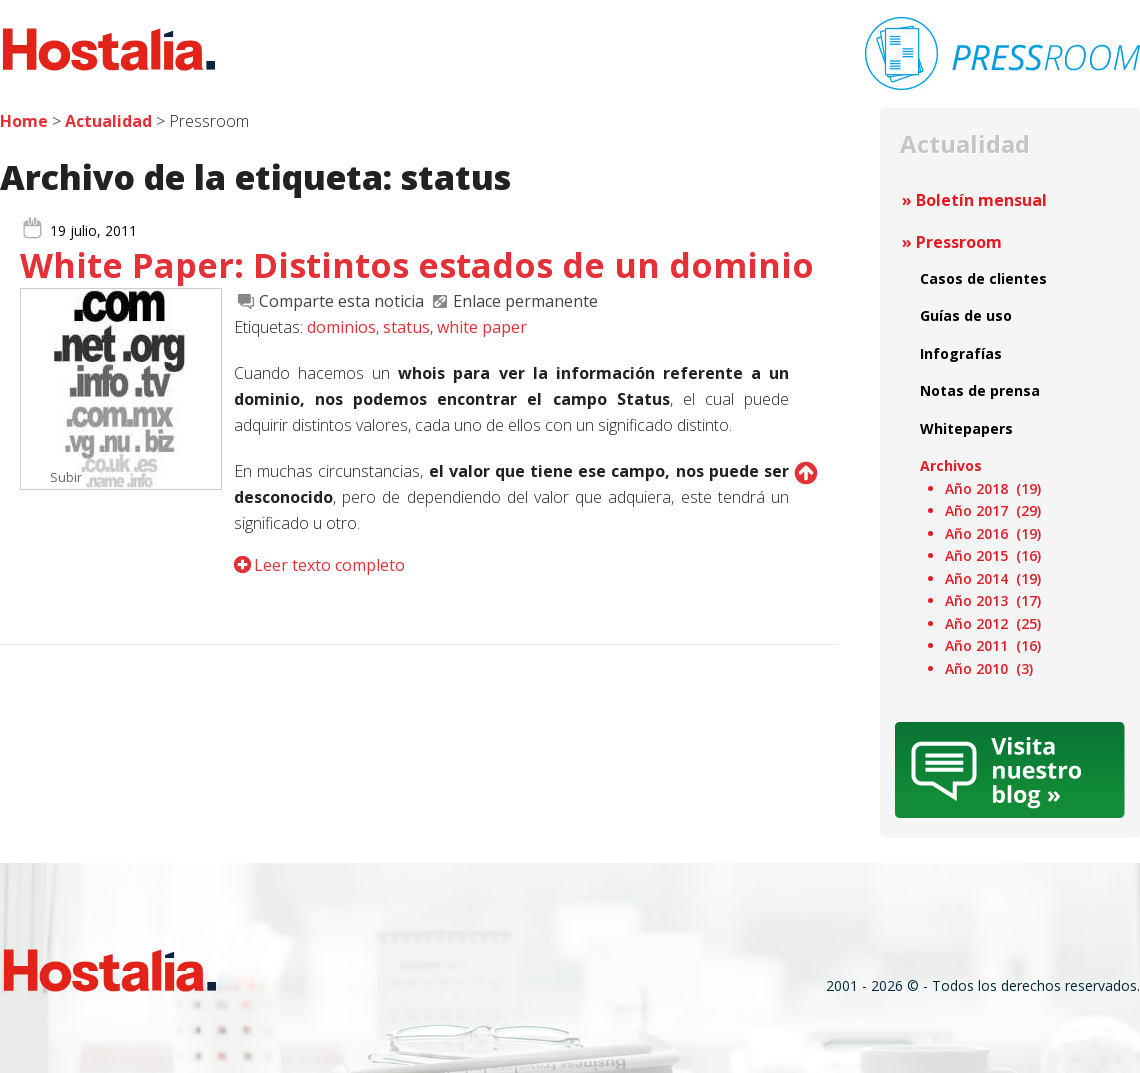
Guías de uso (966, 315)
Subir (66, 477)
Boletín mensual (981, 200)
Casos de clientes (983, 278)
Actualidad (108, 121)
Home (24, 121)
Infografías (961, 353)
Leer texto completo (329, 565)
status (406, 327)
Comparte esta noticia (341, 301)
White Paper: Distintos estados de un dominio (417, 265)
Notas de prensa (980, 390)
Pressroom (959, 242)
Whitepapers (966, 428)
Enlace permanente (525, 301)
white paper (482, 327)
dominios (341, 327)
